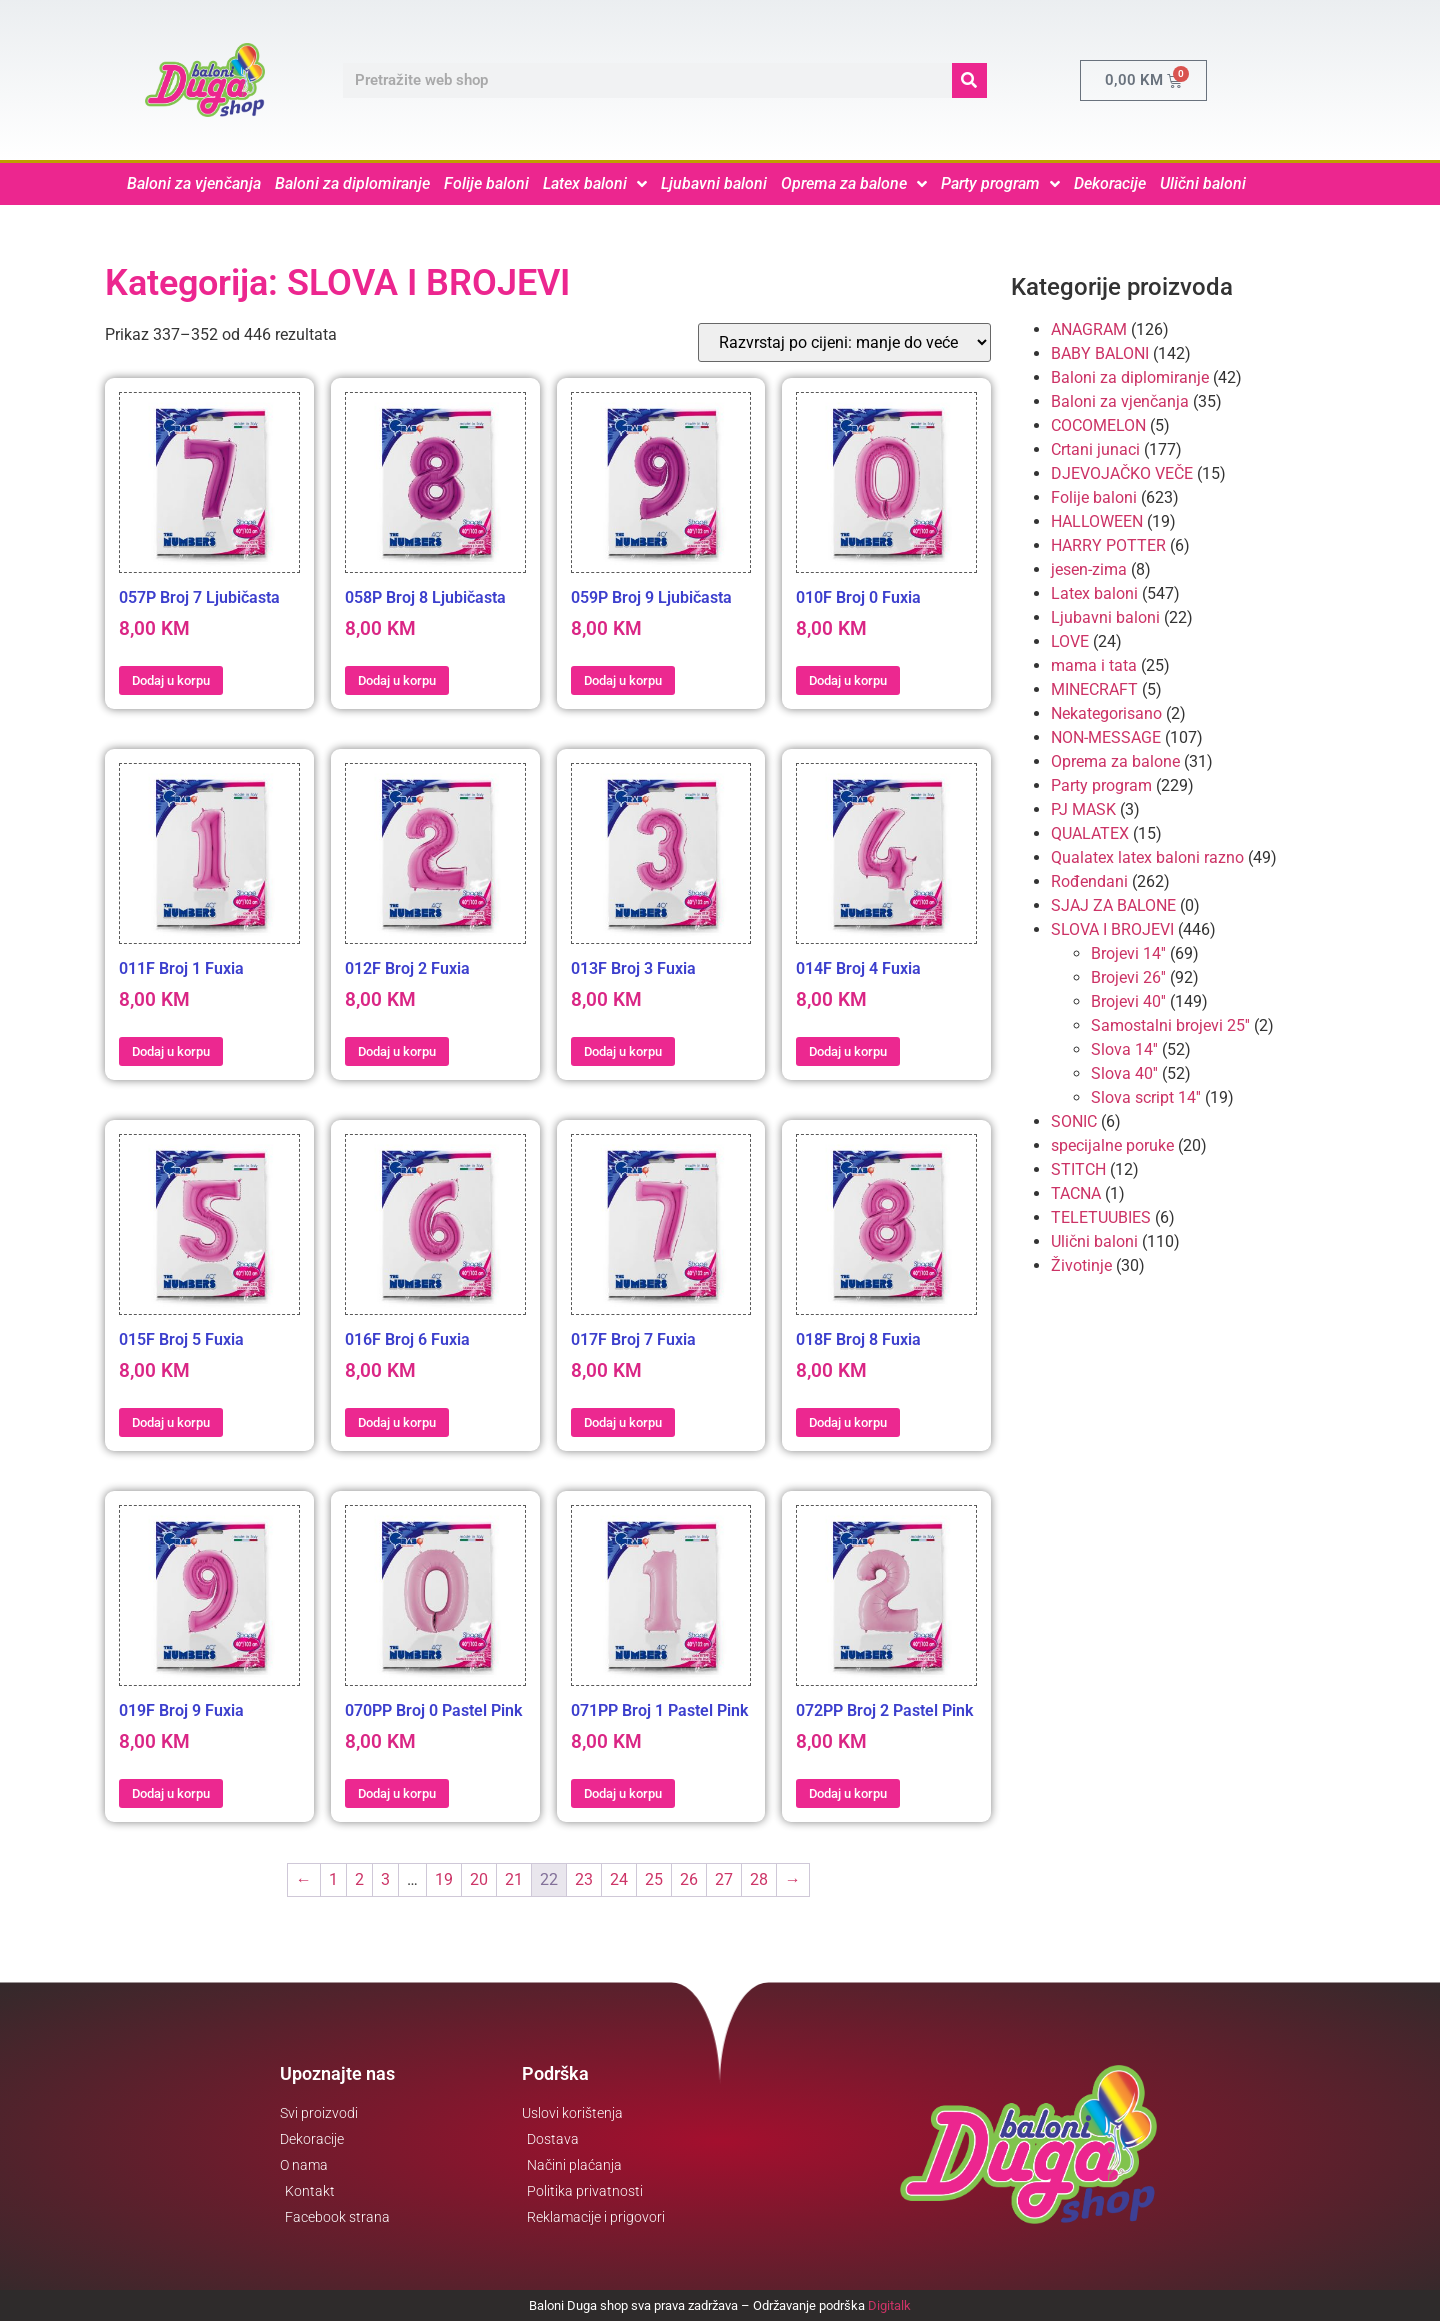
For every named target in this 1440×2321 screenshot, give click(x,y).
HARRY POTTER (1108, 545)
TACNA (1076, 1193)
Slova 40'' (1124, 1073)
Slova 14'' (1124, 1049)
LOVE (1070, 641)
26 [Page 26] (689, 1879)
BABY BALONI (1100, 353)
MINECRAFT (1094, 689)
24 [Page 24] (619, 1879)
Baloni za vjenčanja (194, 183)
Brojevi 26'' (1128, 977)
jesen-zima (1089, 569)
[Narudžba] (844, 342)
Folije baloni (486, 183)
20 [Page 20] (479, 1879)
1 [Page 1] (333, 1879)
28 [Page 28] (759, 1879)
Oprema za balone (854, 184)
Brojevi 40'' (1128, 1001)
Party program (1000, 184)
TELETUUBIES (1101, 1217)
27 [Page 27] (724, 1879)
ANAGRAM (1089, 329)
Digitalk (889, 2305)
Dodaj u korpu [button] (171, 680)
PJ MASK (1083, 809)
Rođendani (1089, 881)
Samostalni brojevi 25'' (1170, 1025)
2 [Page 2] (359, 1879)
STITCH (1078, 1169)
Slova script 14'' (1146, 1097)
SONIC (1074, 1121)
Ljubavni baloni (714, 183)
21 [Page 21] (514, 1879)
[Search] (969, 80)
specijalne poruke (1112, 1145)
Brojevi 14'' (1128, 953)
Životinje (1081, 1265)
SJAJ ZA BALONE (1113, 905)
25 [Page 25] (654, 1879)
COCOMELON (1098, 425)
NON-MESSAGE (1106, 737)
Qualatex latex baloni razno (1147, 857)
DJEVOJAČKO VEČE (1122, 473)
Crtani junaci (1095, 449)
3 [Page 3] (385, 1879)
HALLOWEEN (1097, 521)
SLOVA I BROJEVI (1112, 929)
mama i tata (1094, 665)
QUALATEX (1090, 833)
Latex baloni (595, 184)
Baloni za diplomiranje (352, 183)
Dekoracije (1110, 183)
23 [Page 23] (584, 1879)
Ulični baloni (1203, 183)
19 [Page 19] (444, 1879)
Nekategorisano (1106, 713)
